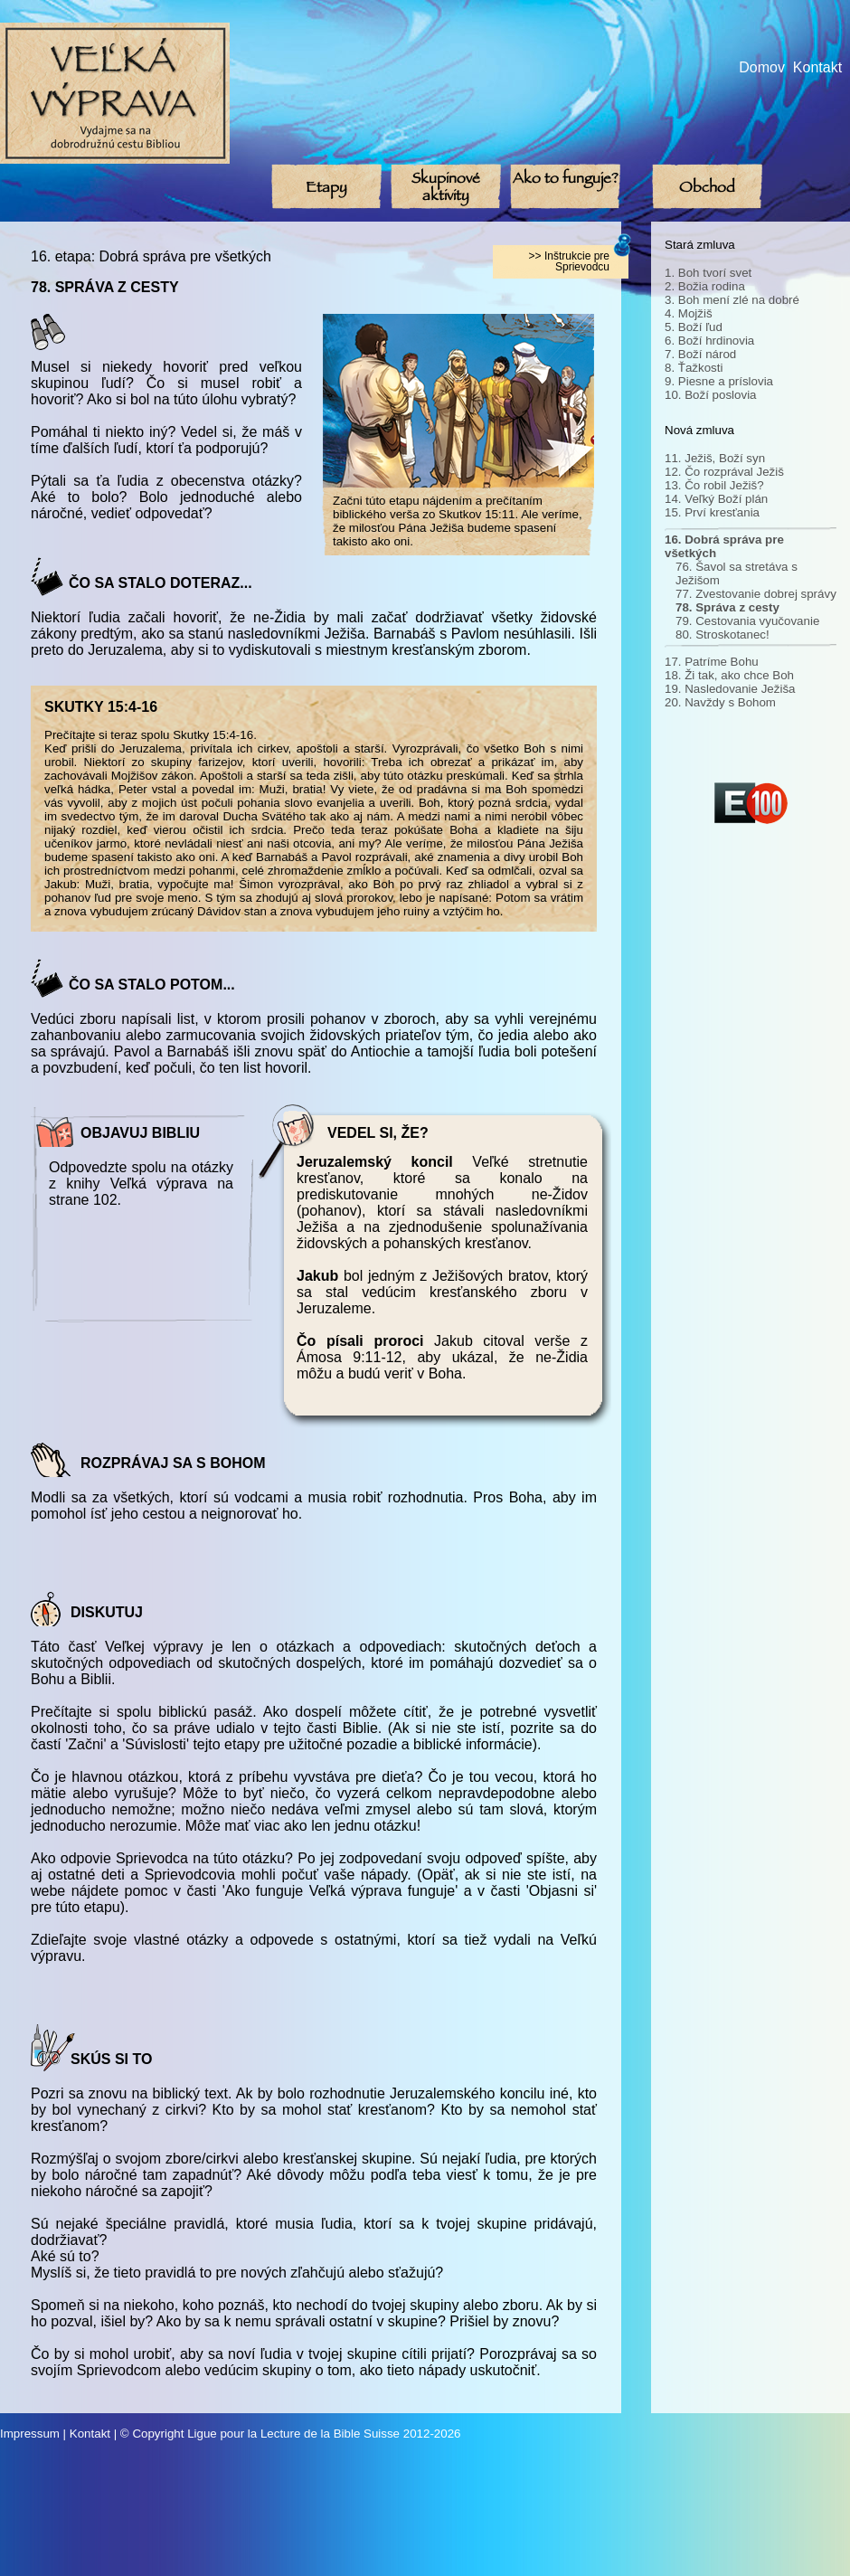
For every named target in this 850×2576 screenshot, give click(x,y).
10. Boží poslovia (711, 395)
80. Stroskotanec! (722, 634)
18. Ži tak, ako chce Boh (729, 675)
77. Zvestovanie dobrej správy (755, 594)
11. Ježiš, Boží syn (715, 458)
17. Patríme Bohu (712, 661)
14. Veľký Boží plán (716, 499)
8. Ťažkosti (693, 367)
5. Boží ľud (693, 327)
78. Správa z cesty (727, 607)
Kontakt (817, 67)
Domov (762, 67)
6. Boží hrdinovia (709, 340)
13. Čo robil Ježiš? (714, 485)
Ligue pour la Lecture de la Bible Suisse (293, 2433)
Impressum (30, 2433)
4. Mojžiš (689, 313)
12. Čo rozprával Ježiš (724, 471)
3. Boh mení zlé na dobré (732, 300)
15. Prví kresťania (712, 512)
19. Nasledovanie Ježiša (730, 689)
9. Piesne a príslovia (719, 381)
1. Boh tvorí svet (708, 272)
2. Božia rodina (705, 286)
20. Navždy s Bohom (720, 702)
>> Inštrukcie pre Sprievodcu (569, 261)
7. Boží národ (700, 354)
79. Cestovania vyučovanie (747, 621)
